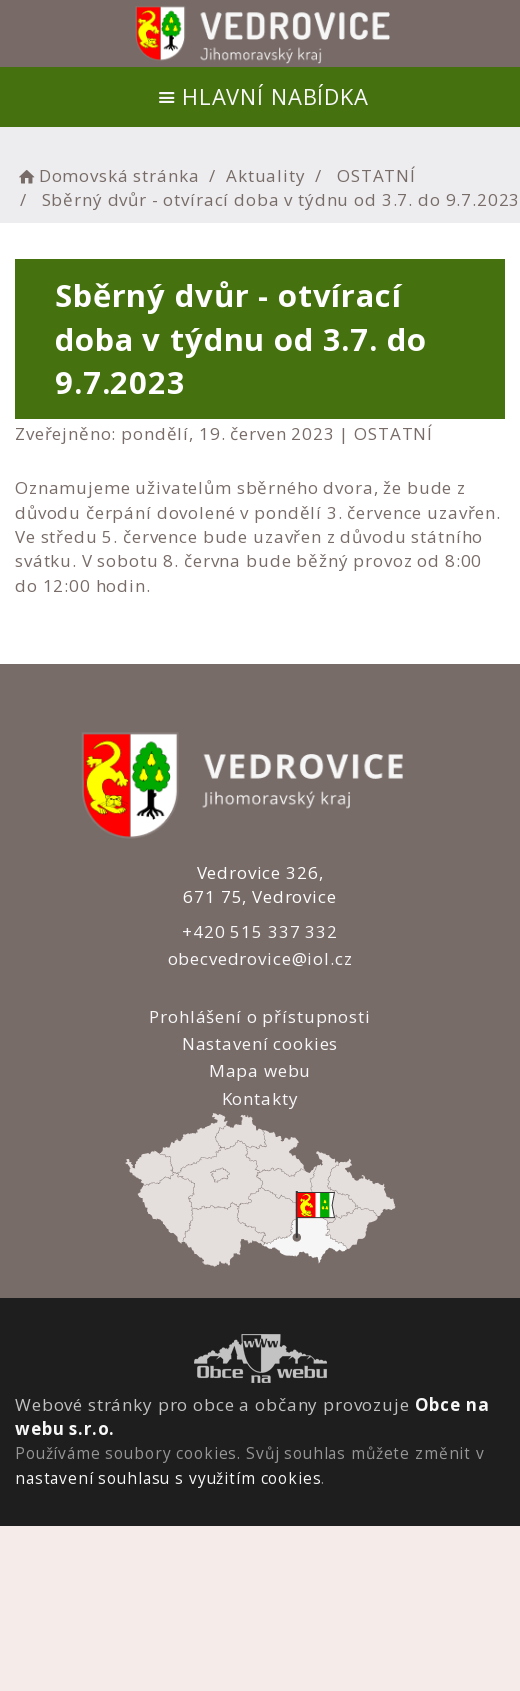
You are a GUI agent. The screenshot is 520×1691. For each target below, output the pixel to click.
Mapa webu (258, 1070)
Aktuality (266, 175)
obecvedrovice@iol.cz (258, 958)
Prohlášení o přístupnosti (257, 1016)
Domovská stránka (107, 175)
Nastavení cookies (258, 1043)
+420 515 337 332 (258, 931)
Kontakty (258, 1098)
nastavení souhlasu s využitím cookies (168, 1478)
